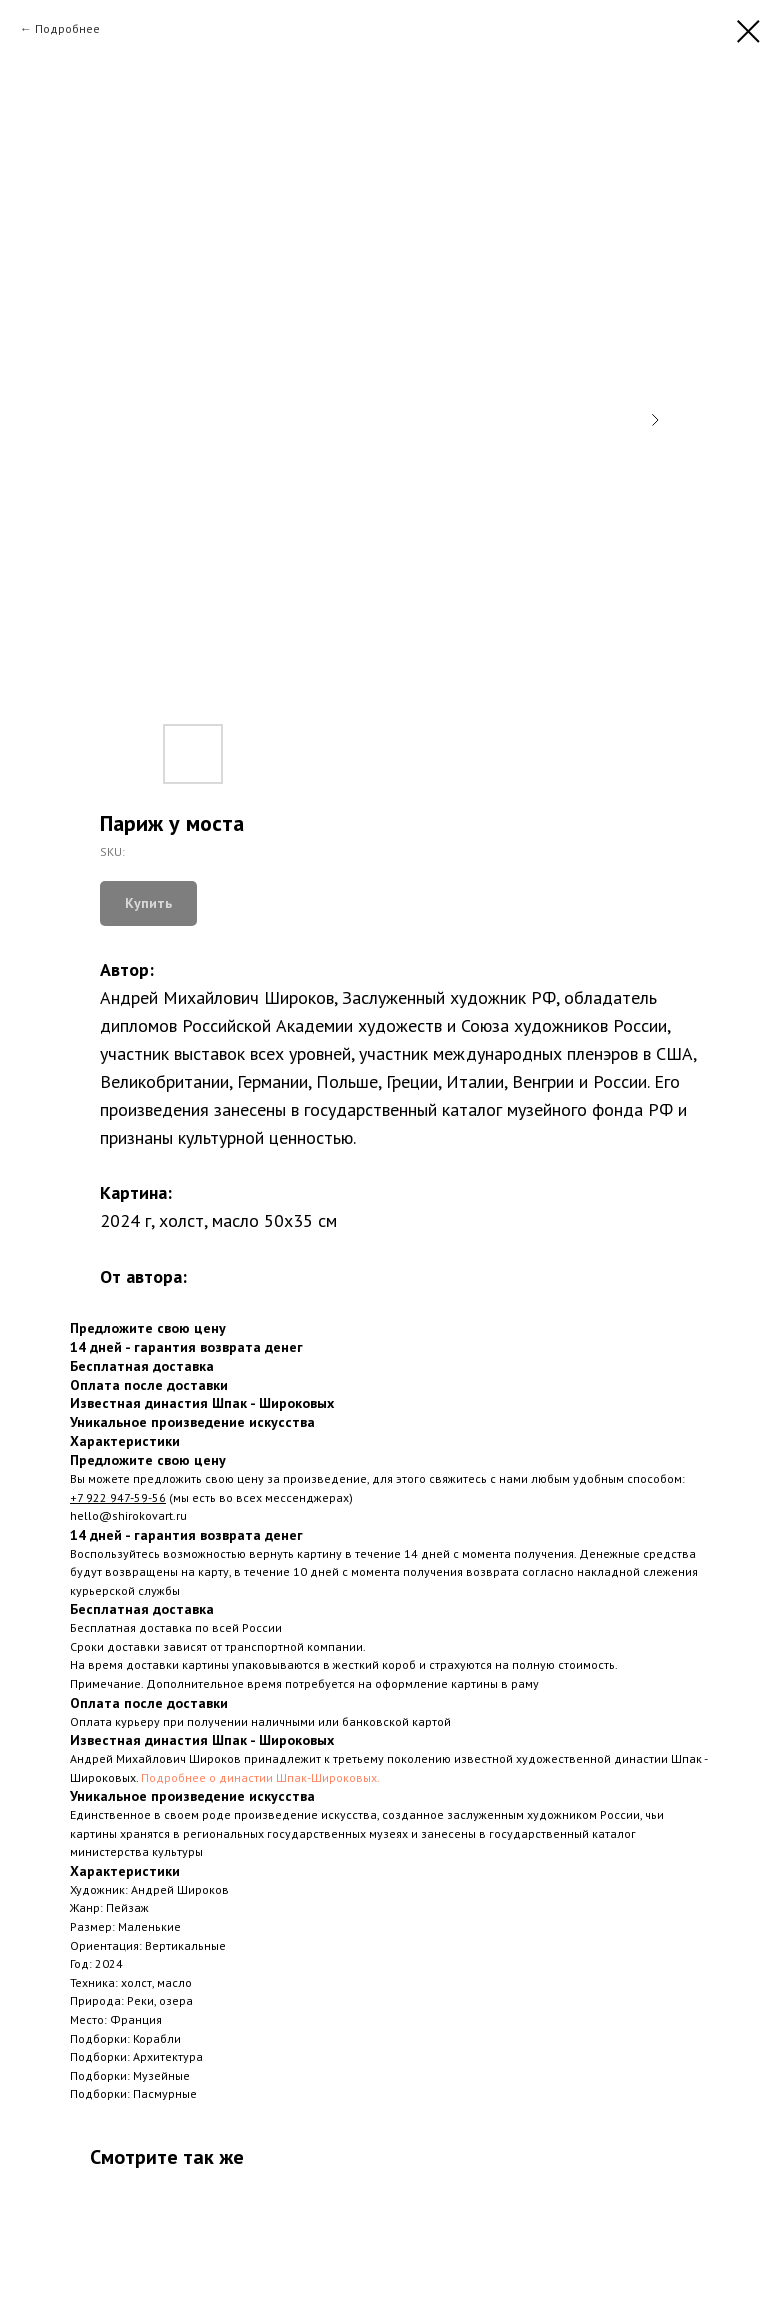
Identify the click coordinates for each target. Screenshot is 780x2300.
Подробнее (67, 28)
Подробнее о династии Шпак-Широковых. (260, 1777)
